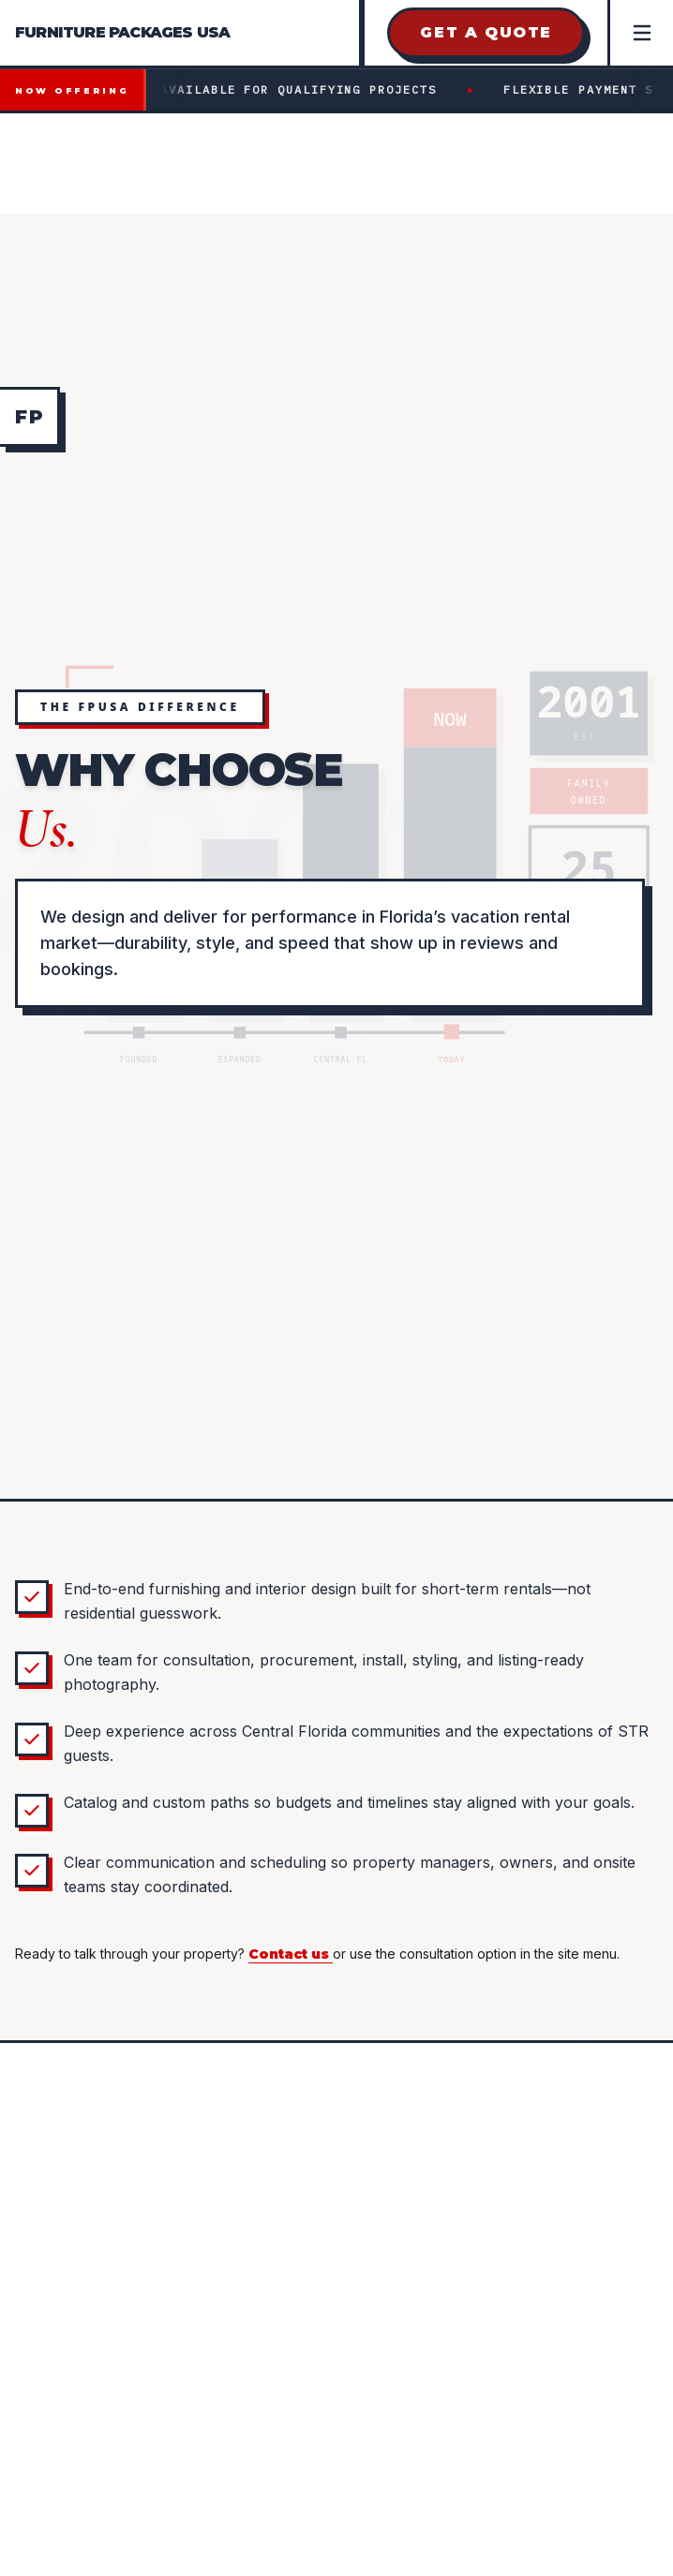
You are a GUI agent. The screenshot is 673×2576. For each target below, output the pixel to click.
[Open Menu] (640, 33)
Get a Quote (486, 32)
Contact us (290, 1954)
